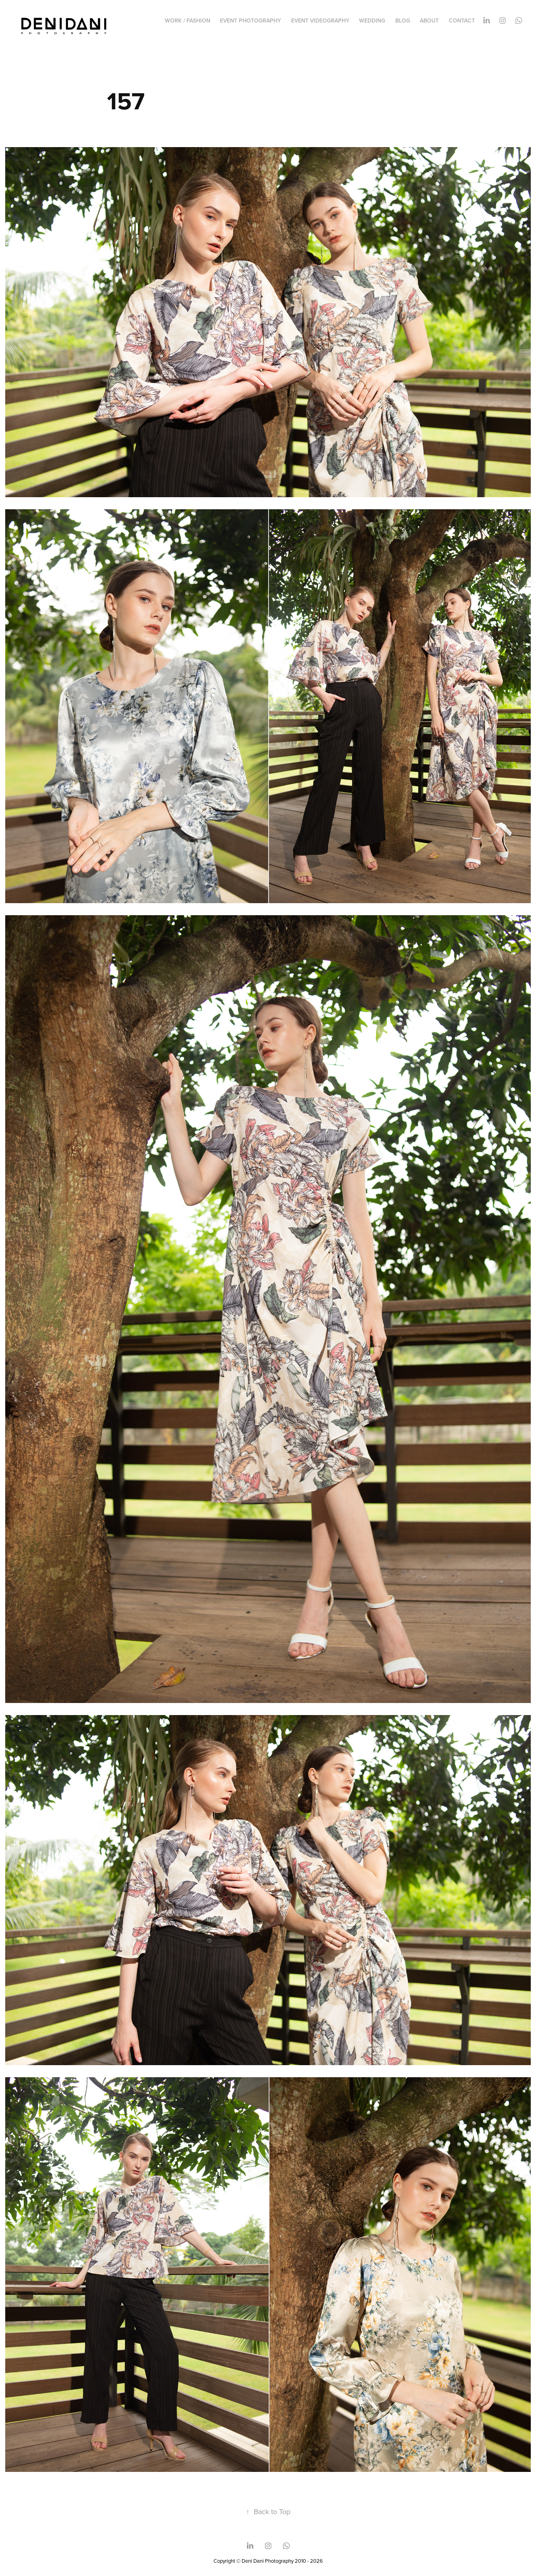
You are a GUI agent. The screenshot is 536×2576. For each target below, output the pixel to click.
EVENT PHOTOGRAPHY (250, 20)
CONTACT (462, 20)
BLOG (402, 20)
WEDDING (372, 20)
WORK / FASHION (187, 20)
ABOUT (429, 20)
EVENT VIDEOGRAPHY (320, 20)
